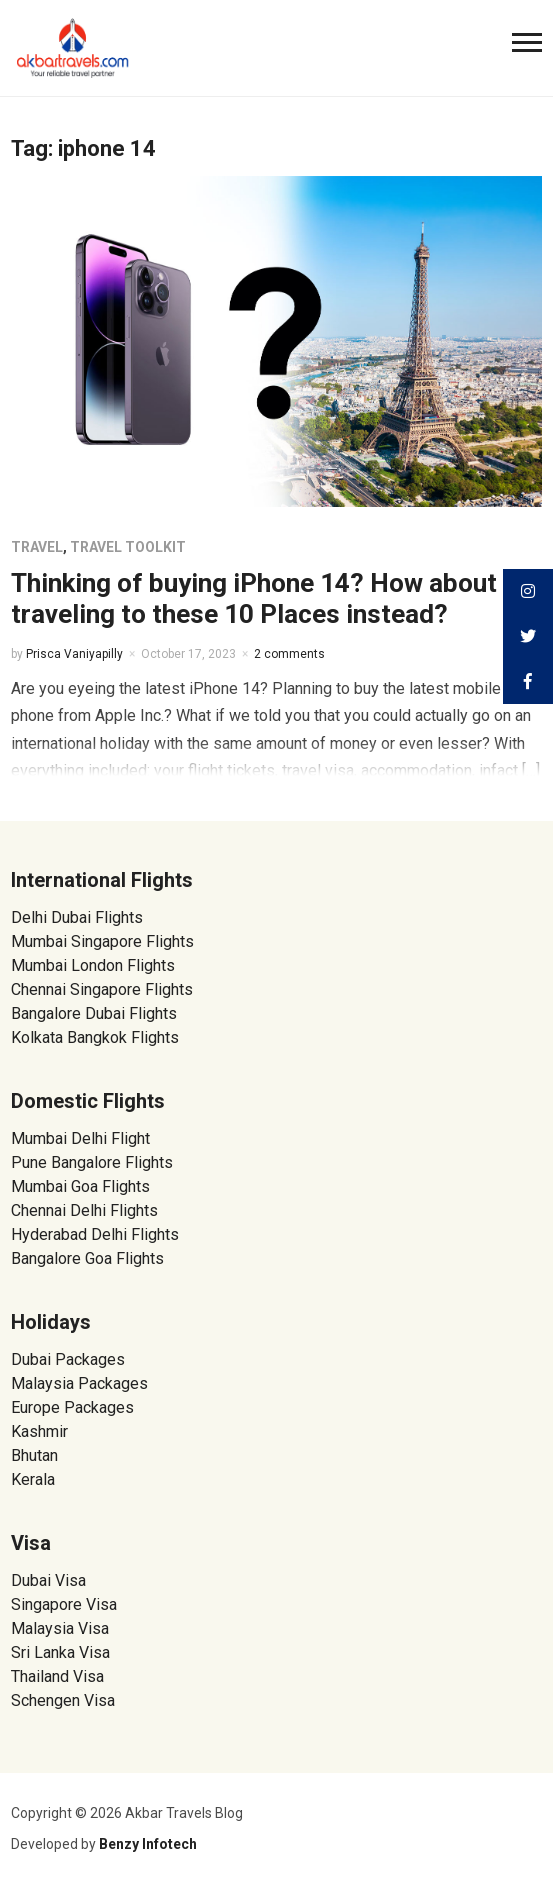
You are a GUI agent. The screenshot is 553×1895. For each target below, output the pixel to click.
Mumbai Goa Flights (80, 1186)
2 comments (289, 654)
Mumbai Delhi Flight (80, 1138)
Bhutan (34, 1455)
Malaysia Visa (60, 1628)
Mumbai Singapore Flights (102, 941)
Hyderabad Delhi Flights (95, 1234)
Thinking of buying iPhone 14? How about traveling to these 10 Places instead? (254, 598)
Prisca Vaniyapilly (74, 654)
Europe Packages (72, 1407)
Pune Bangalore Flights (92, 1162)
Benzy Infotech (148, 1844)
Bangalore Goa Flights (87, 1258)
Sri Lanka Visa (62, 1652)
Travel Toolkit (128, 547)
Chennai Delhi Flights (84, 1210)
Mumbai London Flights (93, 965)
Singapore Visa (64, 1604)
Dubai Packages (68, 1359)
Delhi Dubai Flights (77, 917)
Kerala (33, 1479)
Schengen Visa (63, 1700)
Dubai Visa (48, 1580)
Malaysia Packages (79, 1383)
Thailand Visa (57, 1676)
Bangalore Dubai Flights (94, 1013)
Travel (37, 547)
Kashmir (39, 1431)
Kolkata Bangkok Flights (95, 1037)
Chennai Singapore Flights (102, 989)
